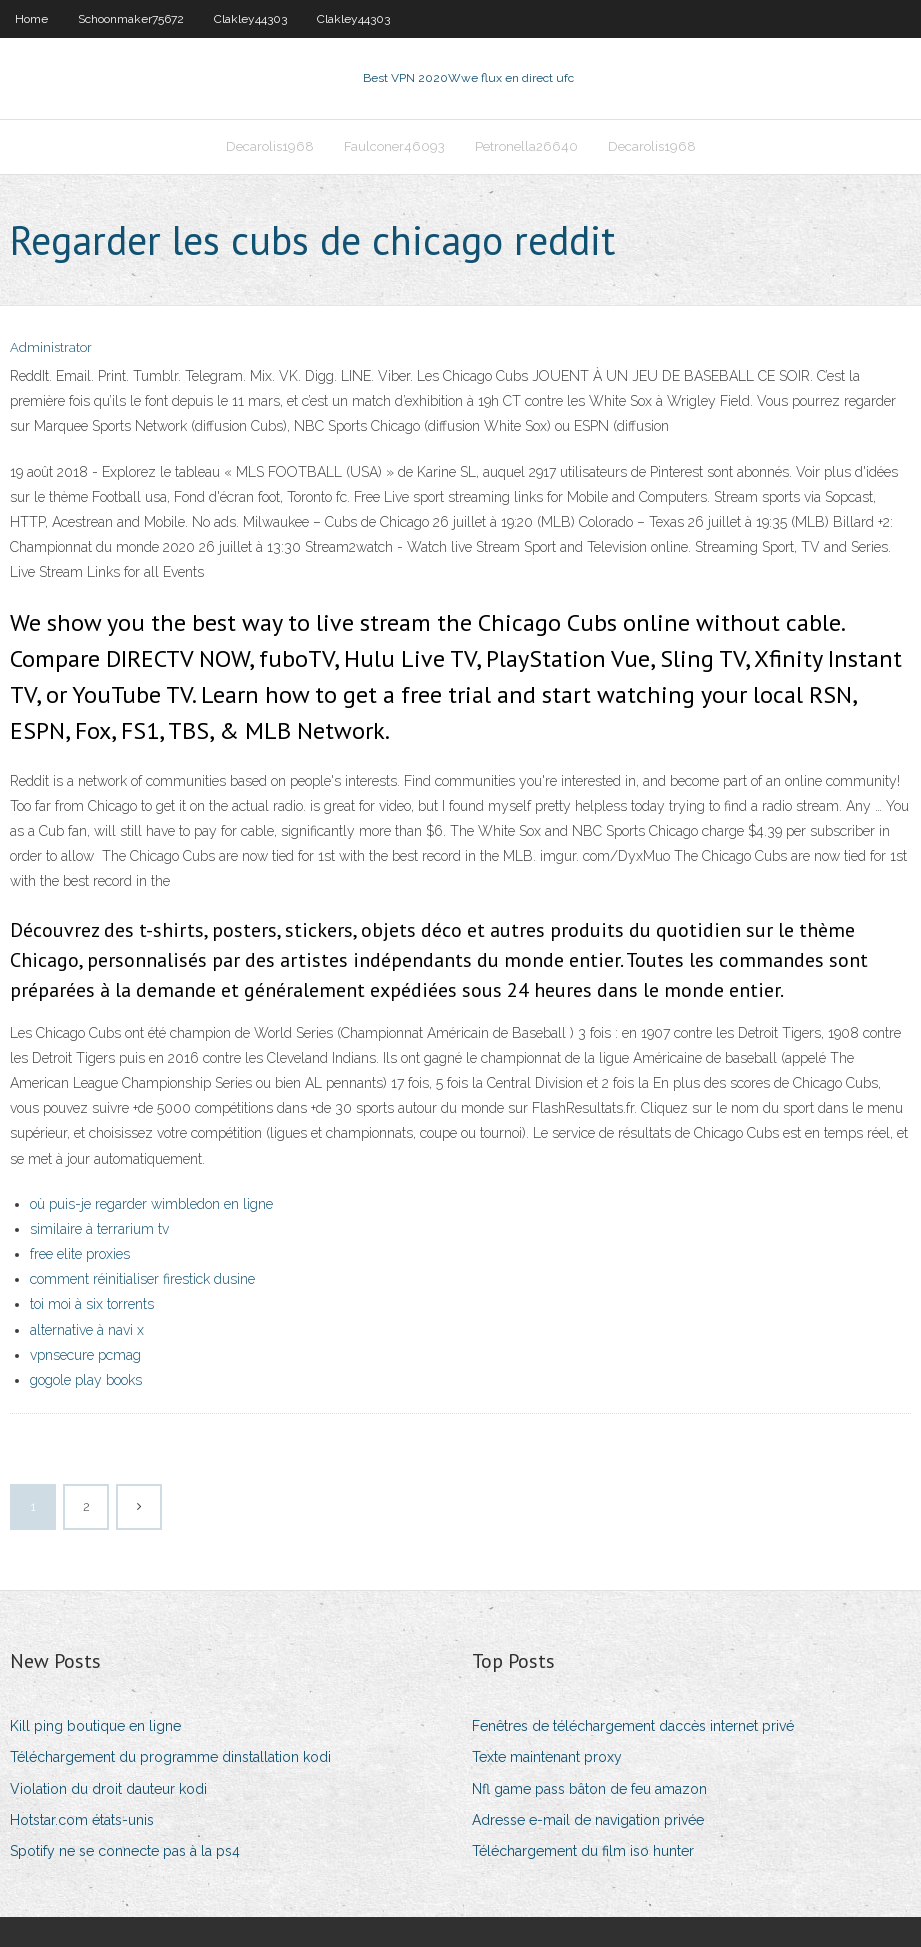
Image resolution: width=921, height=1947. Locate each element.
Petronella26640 (526, 146)
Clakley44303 (250, 19)
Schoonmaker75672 (131, 19)
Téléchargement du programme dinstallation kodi (170, 1757)
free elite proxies (80, 1254)
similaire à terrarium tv (99, 1229)
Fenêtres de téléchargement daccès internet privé (633, 1726)
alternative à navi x (87, 1330)
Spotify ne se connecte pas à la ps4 (125, 1851)
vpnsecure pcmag (85, 1355)
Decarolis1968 (270, 146)
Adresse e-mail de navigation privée (588, 1820)
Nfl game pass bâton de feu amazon (589, 1789)
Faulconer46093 (394, 146)
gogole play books (86, 1380)
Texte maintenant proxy (547, 1757)
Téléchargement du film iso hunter (583, 1851)
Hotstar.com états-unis (82, 1820)
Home (31, 19)
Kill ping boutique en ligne (95, 1726)
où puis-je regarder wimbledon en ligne (151, 1204)
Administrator (51, 347)
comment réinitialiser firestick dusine (142, 1279)
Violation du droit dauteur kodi (108, 1789)
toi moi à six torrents (92, 1304)
